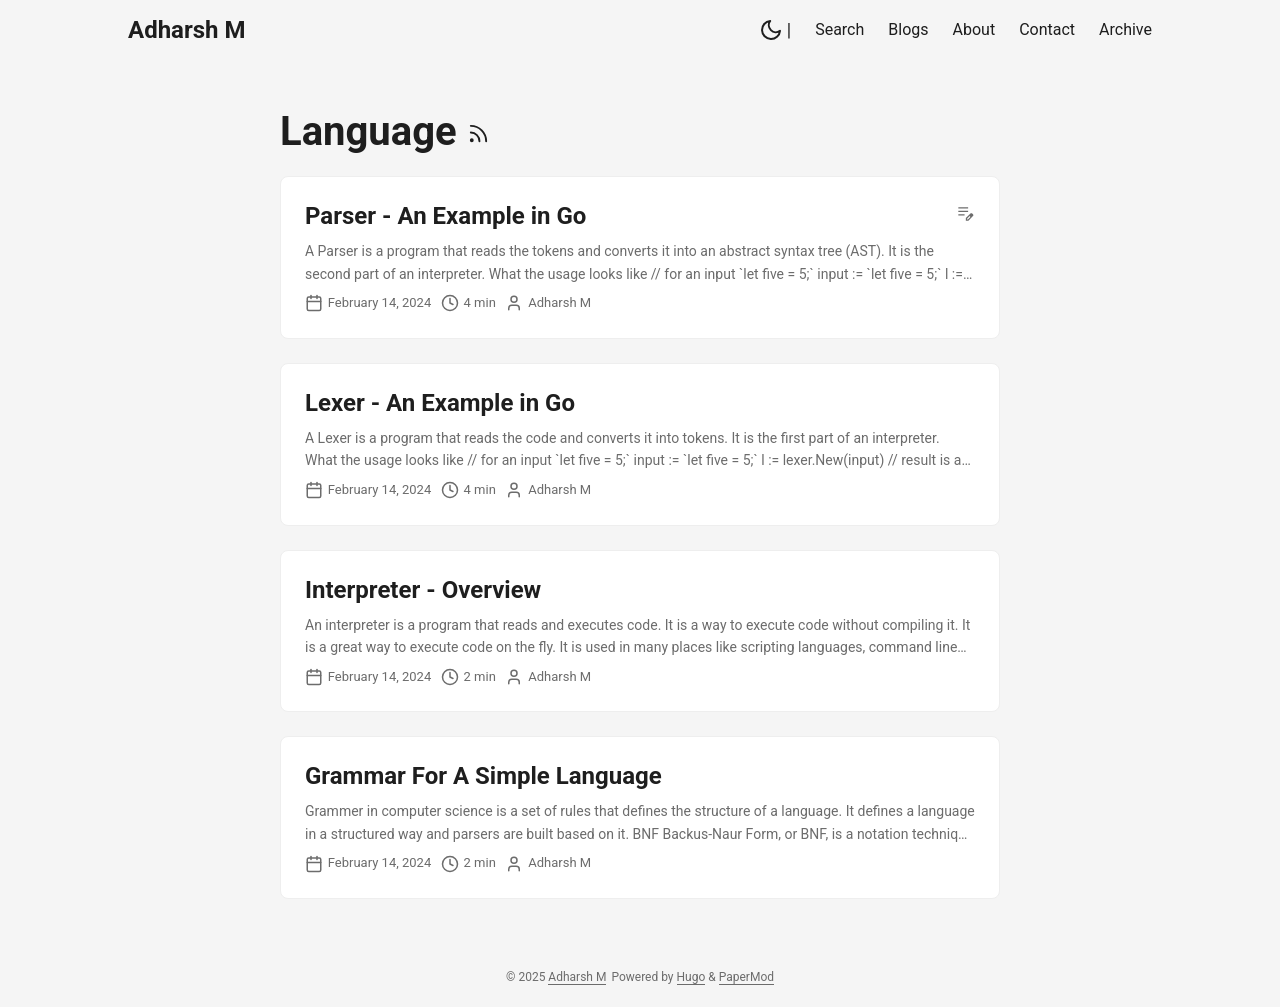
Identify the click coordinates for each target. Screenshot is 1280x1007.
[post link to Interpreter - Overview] (640, 631)
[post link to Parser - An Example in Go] (640, 257)
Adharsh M (186, 30)
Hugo (691, 977)
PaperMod (746, 977)
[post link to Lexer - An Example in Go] (640, 444)
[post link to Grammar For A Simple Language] (640, 817)
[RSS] (478, 131)
